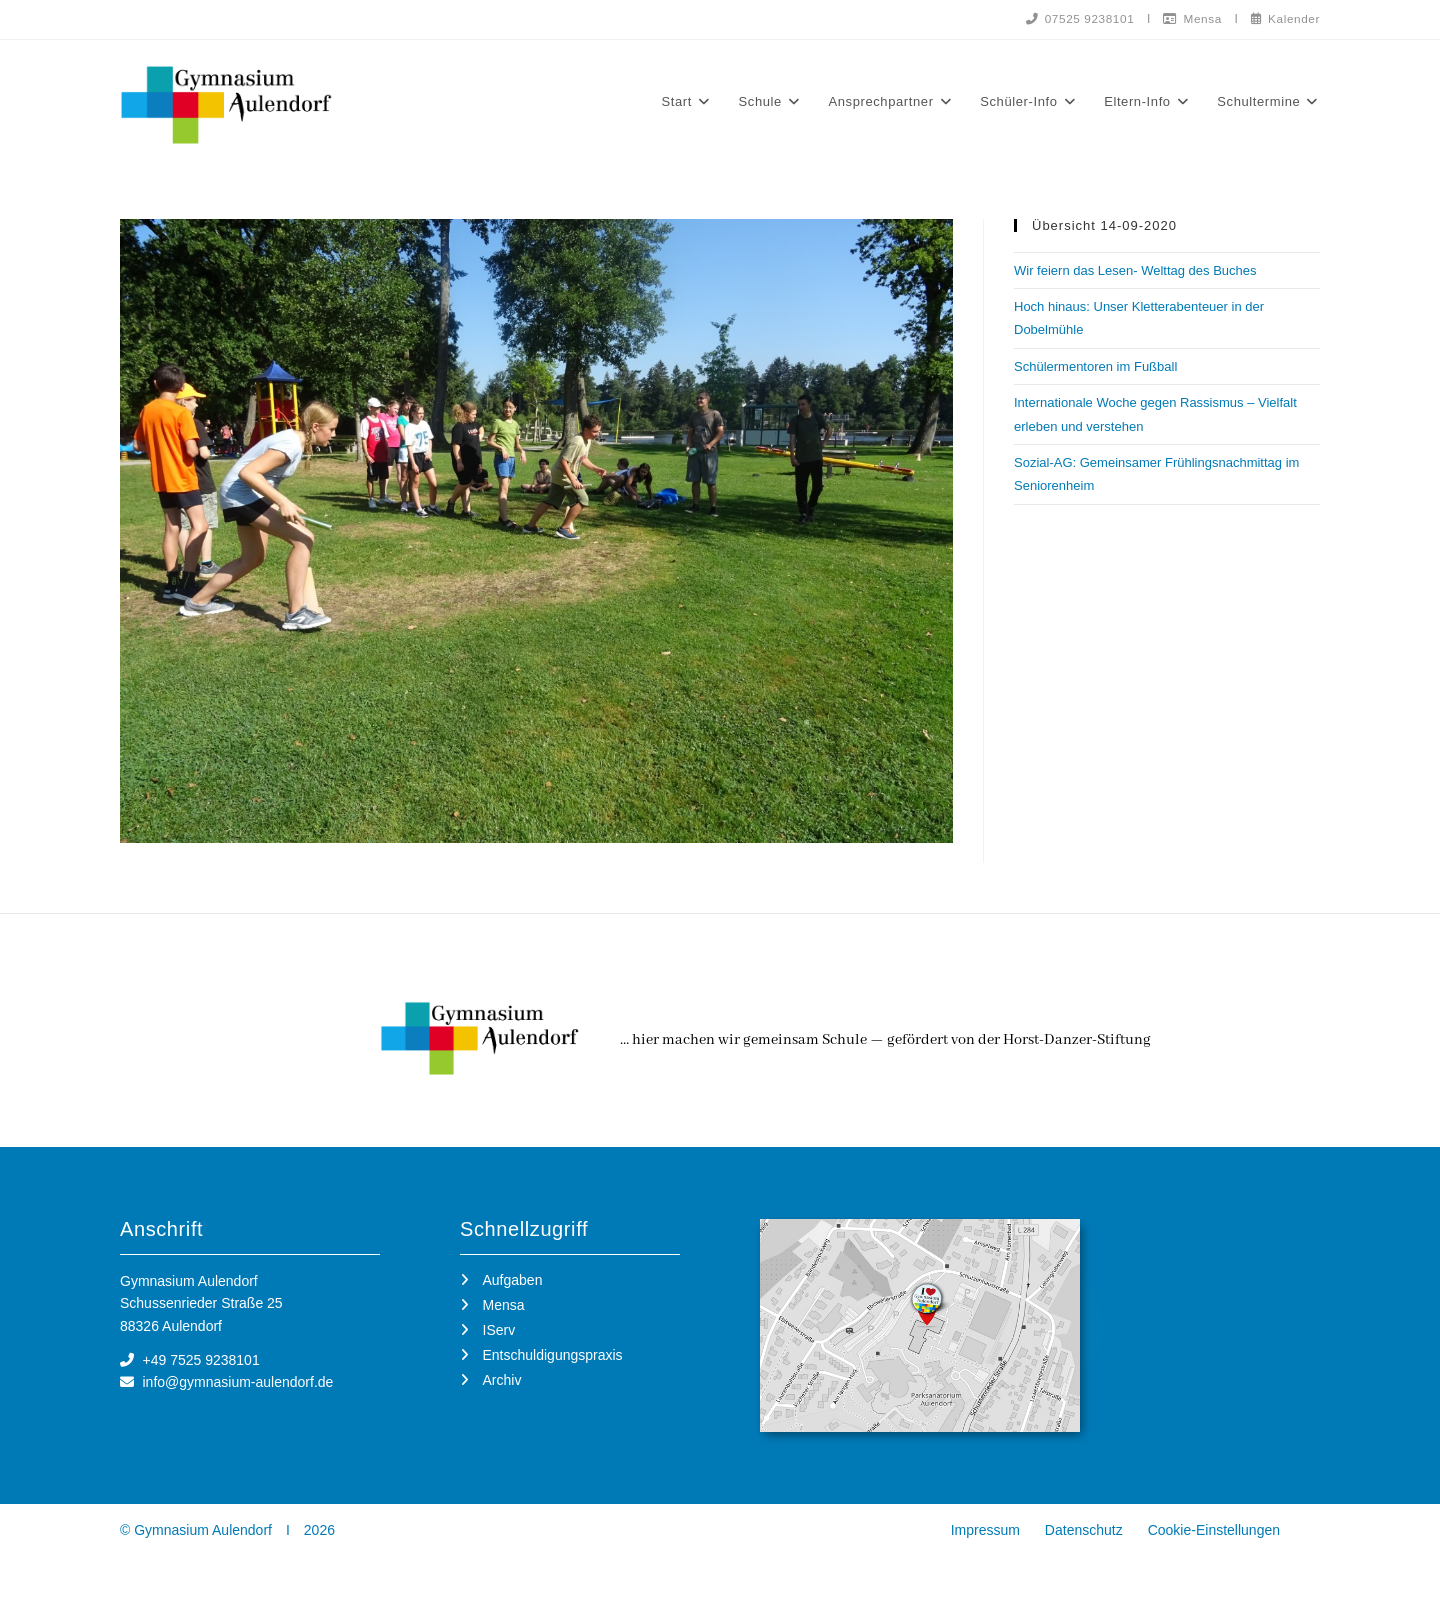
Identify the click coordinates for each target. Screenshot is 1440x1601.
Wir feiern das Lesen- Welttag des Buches (1135, 270)
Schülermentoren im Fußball (1095, 366)
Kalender (1284, 18)
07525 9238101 (1075, 18)
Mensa (1190, 18)
